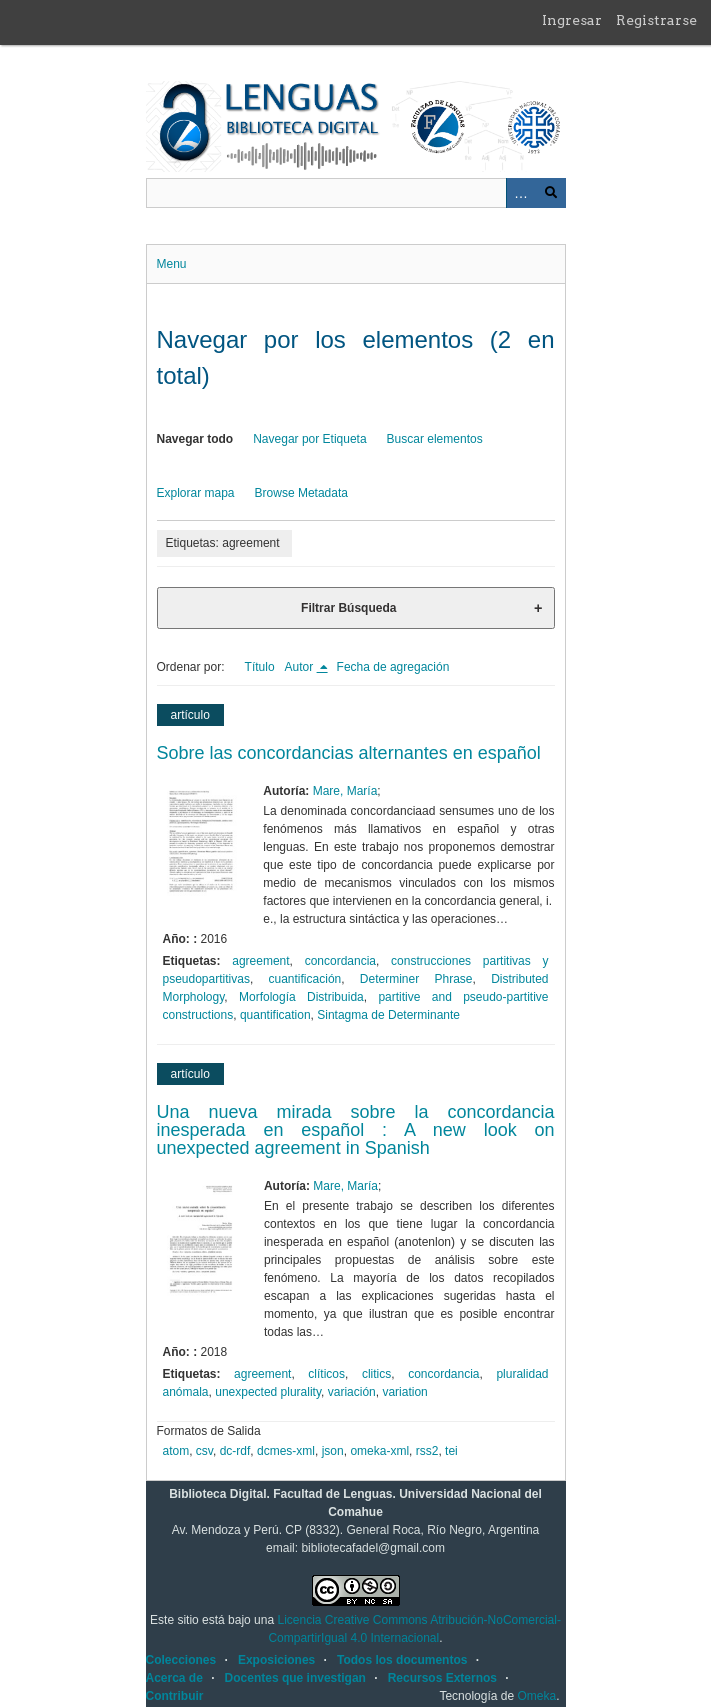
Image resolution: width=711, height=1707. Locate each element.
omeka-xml (379, 1451)
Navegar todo (195, 439)
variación (352, 1392)
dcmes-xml (286, 1451)
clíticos (326, 1374)
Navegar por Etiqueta (309, 439)
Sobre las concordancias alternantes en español (349, 753)
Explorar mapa (196, 493)
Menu (172, 264)
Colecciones (181, 1660)
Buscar (551, 193)
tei (451, 1451)
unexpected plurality (268, 1392)
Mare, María (345, 791)
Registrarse (656, 20)
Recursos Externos (442, 1678)
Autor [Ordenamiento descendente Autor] (301, 667)
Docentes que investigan (295, 1678)
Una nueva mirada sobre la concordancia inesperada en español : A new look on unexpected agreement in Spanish (356, 1130)
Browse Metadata (301, 493)
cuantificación (305, 979)
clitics (376, 1374)
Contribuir (175, 1696)
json (333, 1451)
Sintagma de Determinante (388, 1015)
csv (204, 1451)
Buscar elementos (435, 439)
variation (404, 1392)
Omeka (536, 1696)
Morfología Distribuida (301, 997)
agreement (260, 961)
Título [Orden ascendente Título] (260, 667)
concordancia (340, 961)
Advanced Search (521, 193)
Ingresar (572, 20)
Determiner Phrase (416, 979)
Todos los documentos (402, 1660)
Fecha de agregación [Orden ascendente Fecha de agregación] (393, 667)
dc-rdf (235, 1451)
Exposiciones (276, 1660)
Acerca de (174, 1678)
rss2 (427, 1451)
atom (176, 1451)
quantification (275, 1015)
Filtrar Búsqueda (348, 608)
